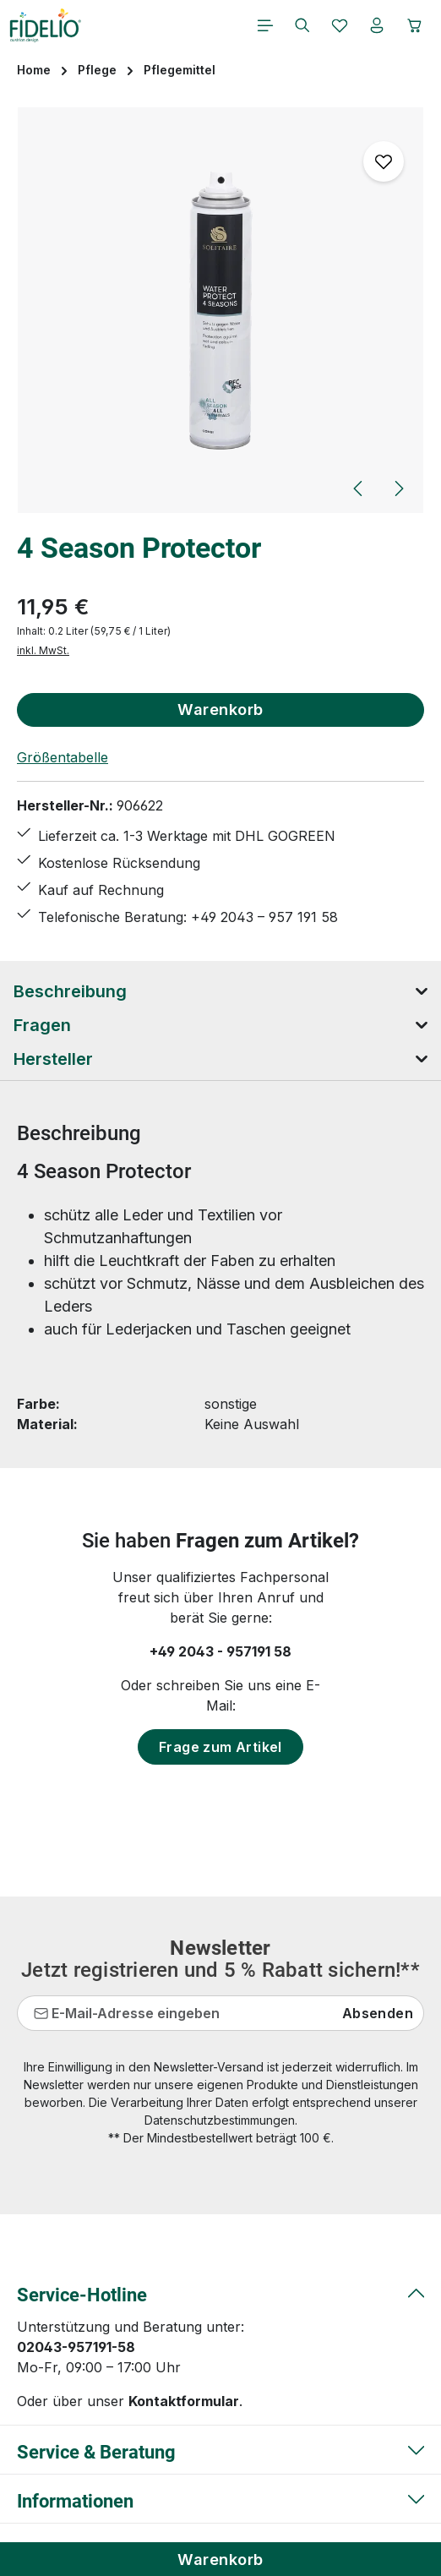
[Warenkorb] (415, 25)
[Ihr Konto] (377, 25)
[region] (220, 311)
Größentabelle (62, 757)
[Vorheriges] (359, 488)
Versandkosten (324, 2501)
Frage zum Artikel (220, 1746)
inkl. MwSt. (43, 650)
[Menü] (265, 25)
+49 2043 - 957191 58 (220, 1651)
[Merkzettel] (340, 25)
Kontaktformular (183, 2222)
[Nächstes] (398, 488)
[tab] (220, 991)
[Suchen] (302, 25)
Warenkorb (220, 2559)
